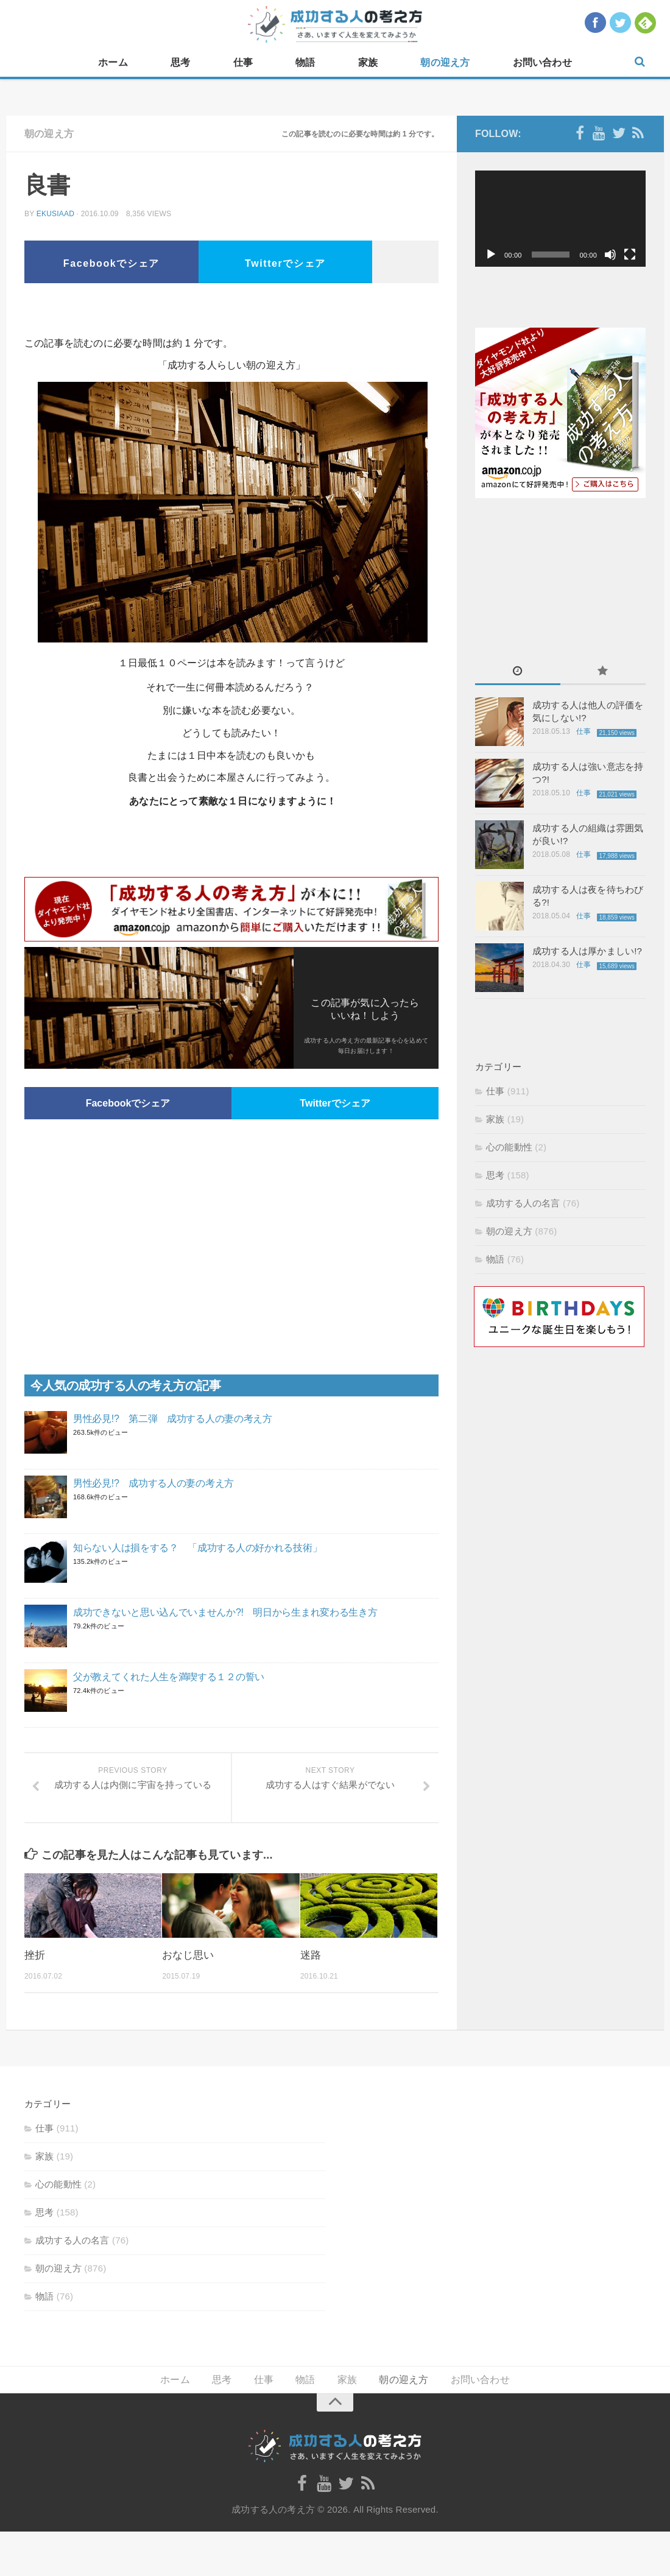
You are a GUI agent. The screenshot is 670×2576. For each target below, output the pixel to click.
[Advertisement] (231, 313)
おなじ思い (188, 1955)
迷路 (310, 1955)
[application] (560, 219)
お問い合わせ (542, 62)
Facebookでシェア (111, 263)
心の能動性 (509, 1147)
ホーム (113, 62)
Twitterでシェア (285, 263)
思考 (180, 62)
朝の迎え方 (445, 62)
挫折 (34, 1955)
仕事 (243, 62)
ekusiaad (55, 213)
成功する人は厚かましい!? (587, 951)
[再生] (491, 254)
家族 (368, 62)
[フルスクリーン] (630, 254)
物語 (305, 62)
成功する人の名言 (523, 1203)
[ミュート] (610, 254)
